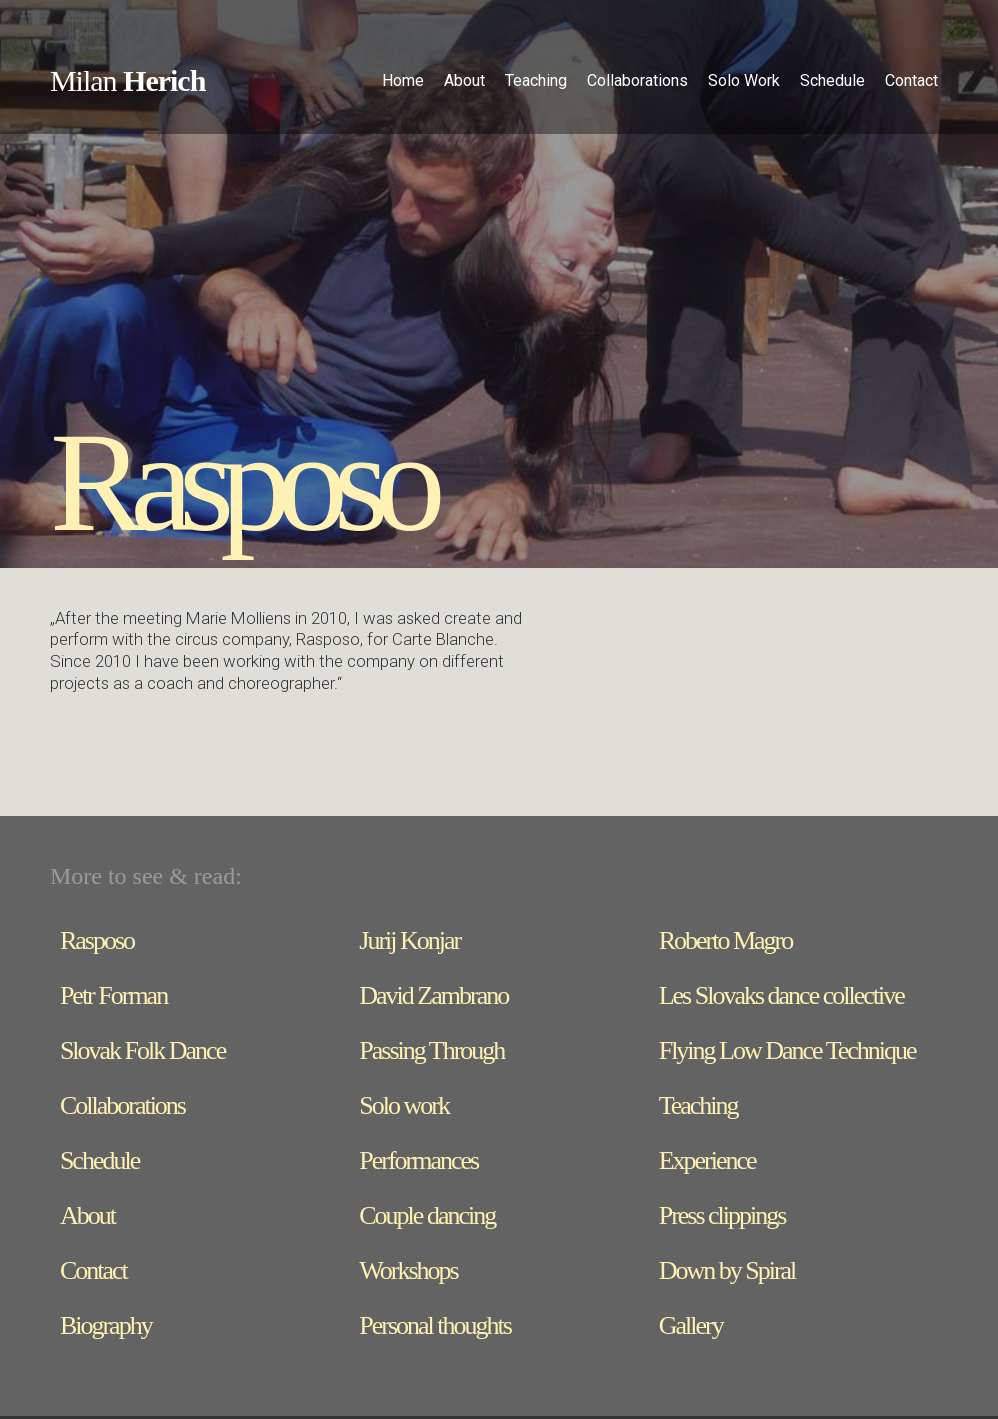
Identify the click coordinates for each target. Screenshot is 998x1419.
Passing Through (431, 1050)
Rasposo (97, 940)
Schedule (99, 1160)
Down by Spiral (727, 1270)
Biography (106, 1325)
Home (403, 80)
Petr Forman (113, 995)
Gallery (691, 1325)
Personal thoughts (435, 1325)
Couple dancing (427, 1215)
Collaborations (122, 1105)
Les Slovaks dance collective (781, 995)
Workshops (408, 1270)
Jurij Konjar (409, 940)
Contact (911, 80)
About (87, 1215)
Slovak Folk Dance (142, 1050)
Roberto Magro (726, 940)
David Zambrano (433, 995)
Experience (707, 1160)
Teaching (698, 1105)
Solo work (404, 1105)
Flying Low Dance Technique (787, 1050)
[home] (127, 83)
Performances (418, 1160)
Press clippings (722, 1215)
